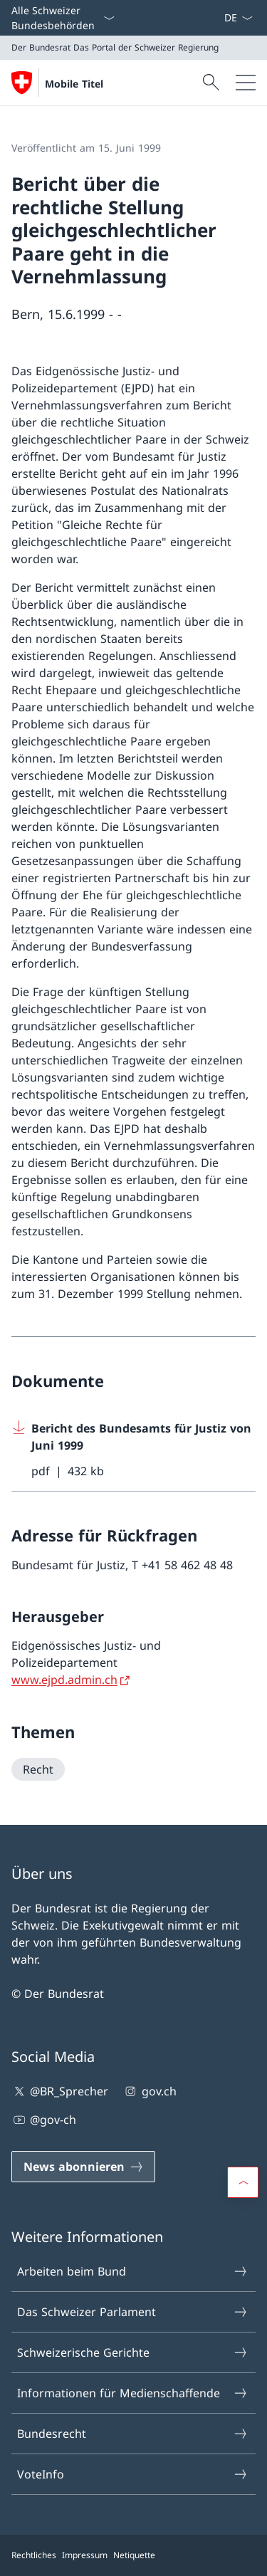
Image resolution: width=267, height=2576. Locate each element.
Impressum (85, 2555)
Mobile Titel (74, 83)
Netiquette (134, 2555)
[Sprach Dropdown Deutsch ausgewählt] (238, 18)
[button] (242, 2182)
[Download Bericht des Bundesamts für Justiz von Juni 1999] (133, 1450)
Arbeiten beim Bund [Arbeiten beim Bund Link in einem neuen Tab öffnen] (132, 2271)
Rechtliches (33, 2555)
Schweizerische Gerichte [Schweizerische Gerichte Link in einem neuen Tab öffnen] (132, 2352)
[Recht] (38, 1769)
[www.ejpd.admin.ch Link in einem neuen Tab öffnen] (71, 1679)
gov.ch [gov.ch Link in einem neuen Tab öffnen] (149, 2091)
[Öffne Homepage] (57, 82)
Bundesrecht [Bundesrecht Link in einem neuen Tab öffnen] (132, 2433)
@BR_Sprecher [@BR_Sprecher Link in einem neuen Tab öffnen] (59, 2091)
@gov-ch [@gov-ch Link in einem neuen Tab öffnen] (43, 2119)
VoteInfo (132, 2474)
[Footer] (133, 2555)
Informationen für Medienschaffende (132, 2393)
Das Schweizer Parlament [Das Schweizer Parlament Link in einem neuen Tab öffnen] (132, 2311)
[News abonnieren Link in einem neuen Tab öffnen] (218, 18)
